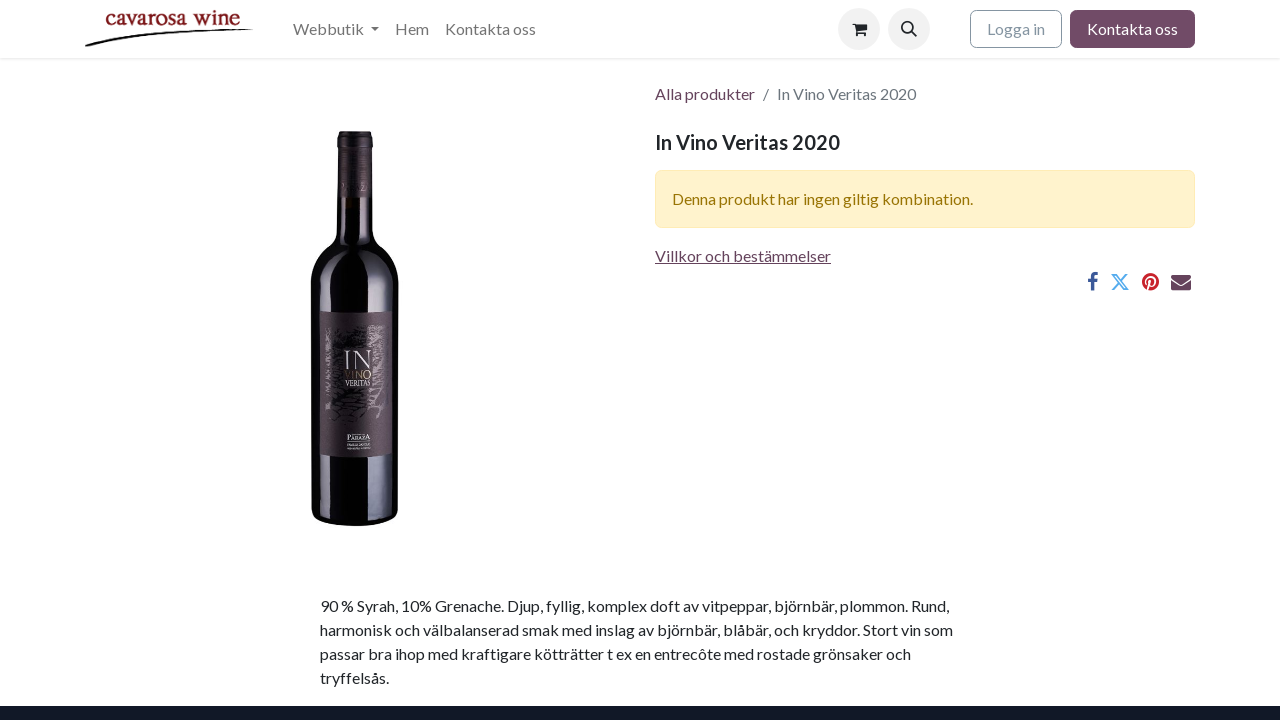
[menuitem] (336, 29)
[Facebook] (1092, 282)
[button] (909, 29)
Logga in (1016, 28)
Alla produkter (705, 93)
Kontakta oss (1132, 28)
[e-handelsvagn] (859, 29)
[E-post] (1181, 282)
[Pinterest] (1150, 282)
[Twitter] (1120, 282)
